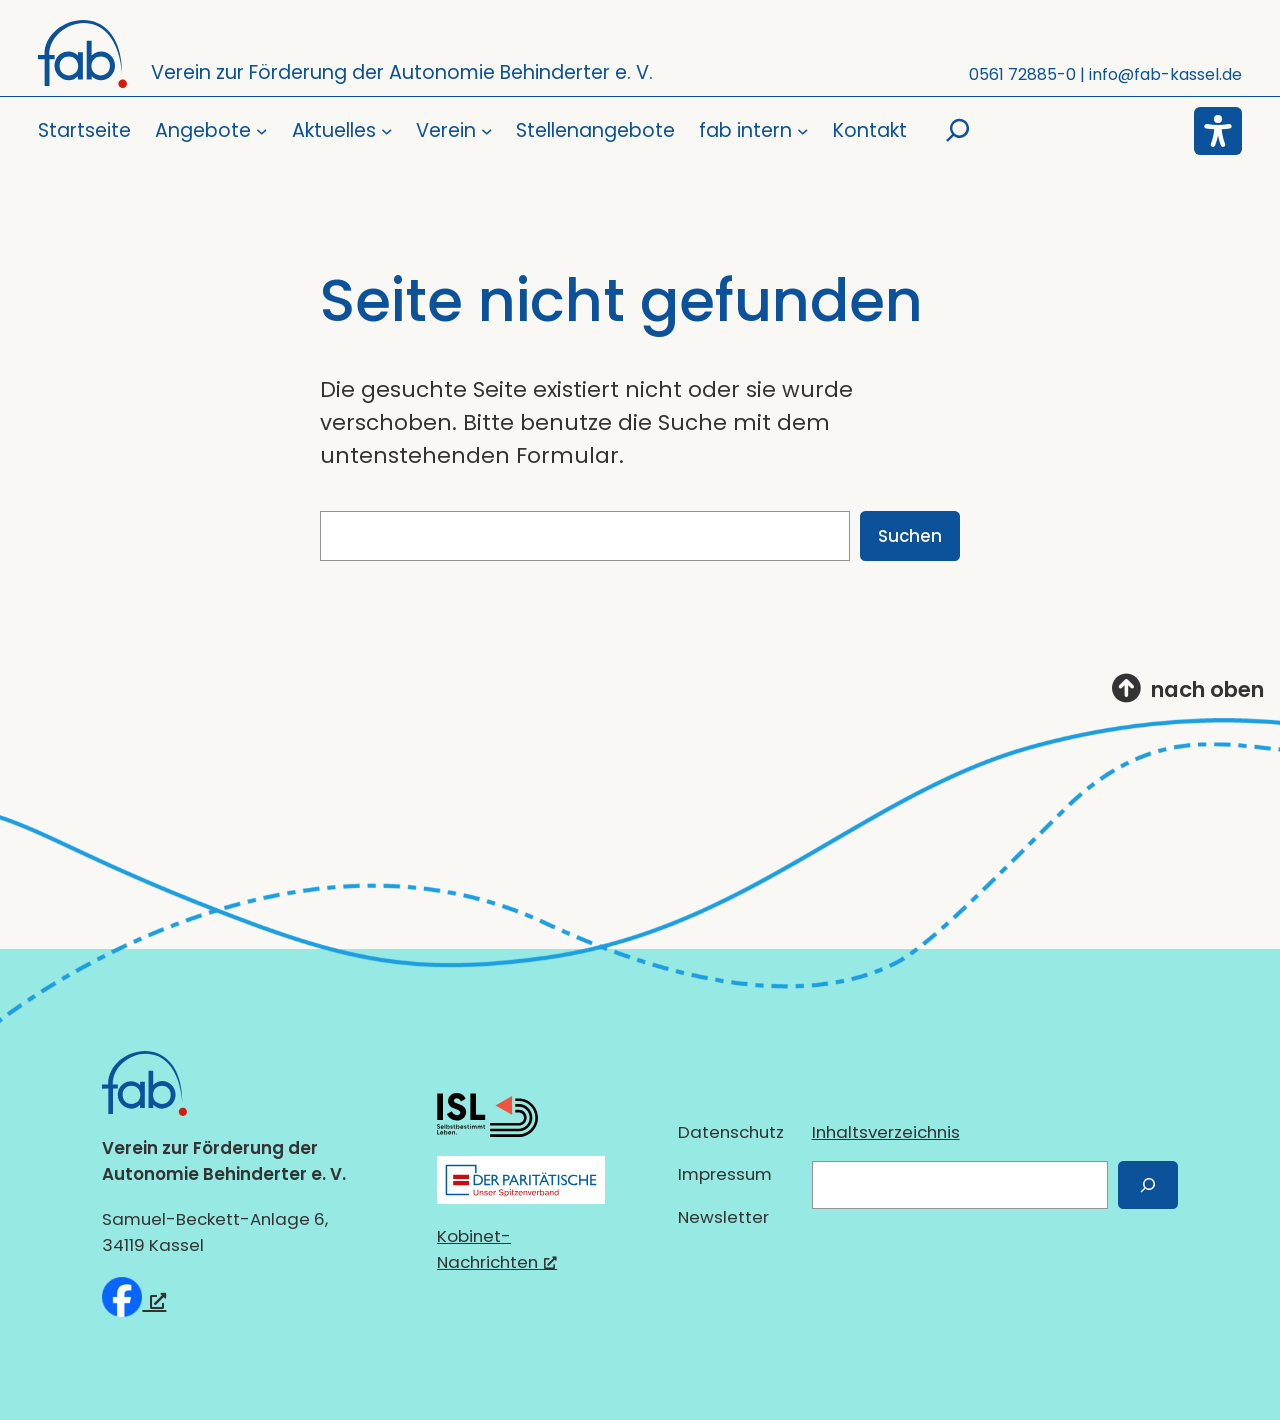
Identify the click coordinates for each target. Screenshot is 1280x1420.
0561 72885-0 (1022, 74)
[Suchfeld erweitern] (958, 131)
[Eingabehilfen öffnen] (1218, 131)
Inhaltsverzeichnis (886, 1132)
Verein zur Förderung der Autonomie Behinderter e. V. (402, 72)
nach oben (1207, 689)
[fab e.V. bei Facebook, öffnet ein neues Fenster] (134, 1297)
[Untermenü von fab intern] (753, 131)
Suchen (910, 536)
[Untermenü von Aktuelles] (342, 131)
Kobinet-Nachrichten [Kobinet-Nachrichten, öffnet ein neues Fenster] (497, 1249)
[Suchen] (1148, 1184)
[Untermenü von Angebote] (211, 131)
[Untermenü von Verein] (454, 131)
